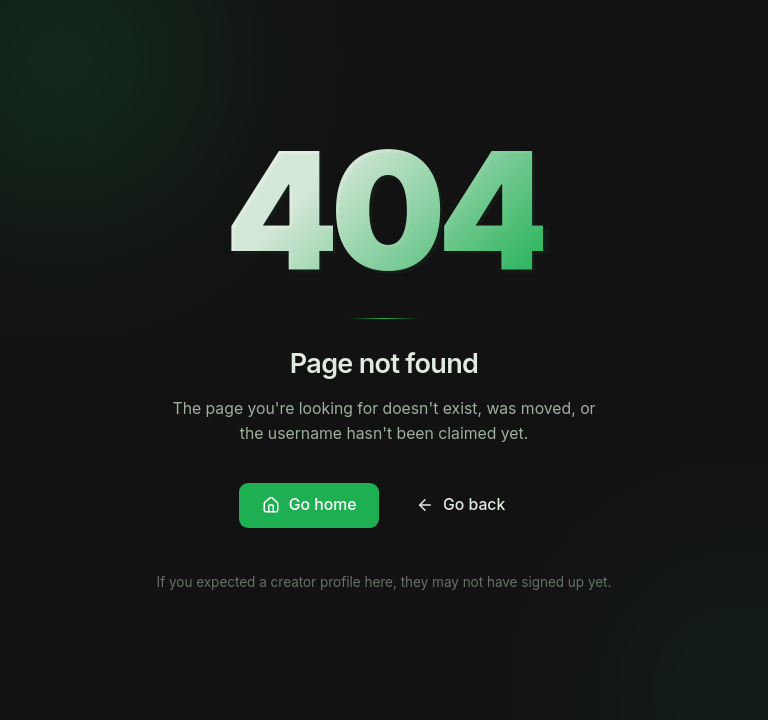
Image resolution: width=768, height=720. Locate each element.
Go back (460, 504)
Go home (309, 504)
